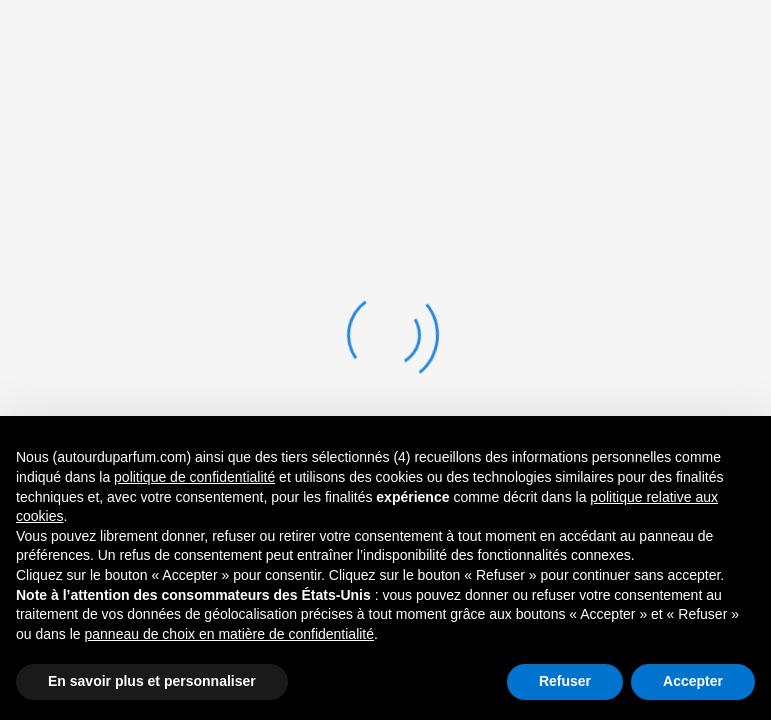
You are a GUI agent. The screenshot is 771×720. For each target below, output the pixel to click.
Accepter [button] (693, 681)
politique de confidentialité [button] (194, 477)
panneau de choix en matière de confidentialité (230, 634)
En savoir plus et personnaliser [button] (152, 681)
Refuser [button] (565, 681)
